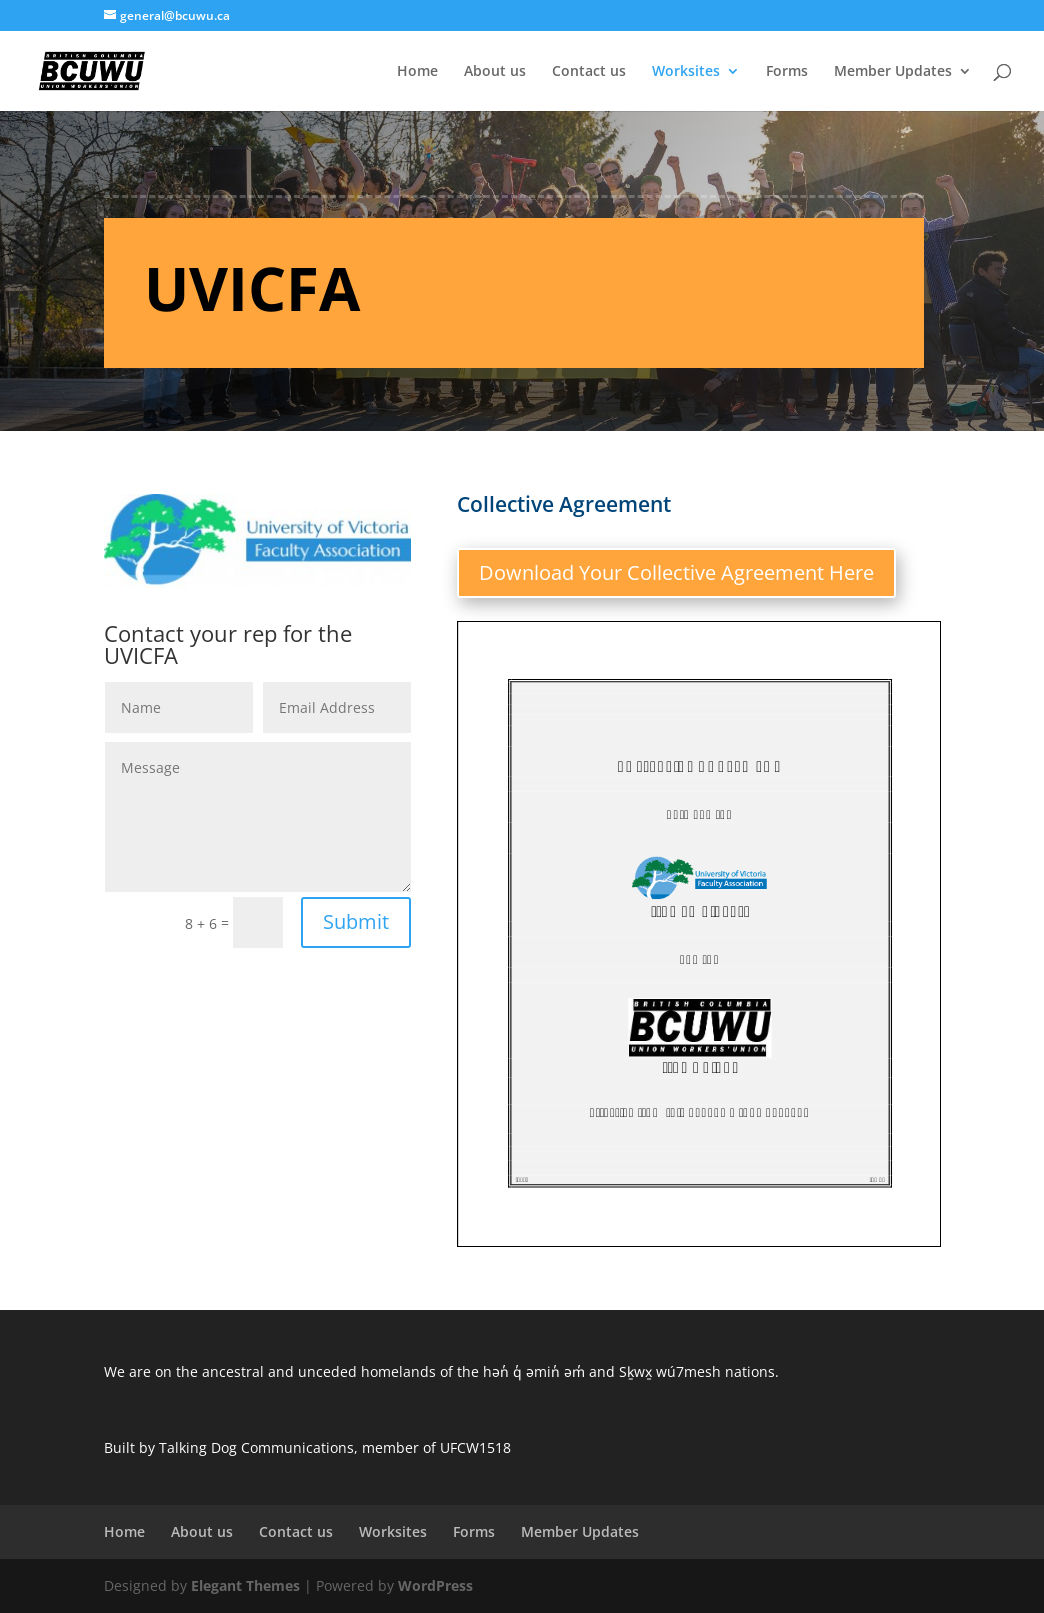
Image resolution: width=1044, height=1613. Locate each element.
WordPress (435, 1585)
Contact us (589, 72)
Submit (356, 921)
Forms (787, 72)
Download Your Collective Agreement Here (676, 572)
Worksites (686, 72)
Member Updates (893, 72)
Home (417, 72)
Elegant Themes (245, 1585)
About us (495, 72)
